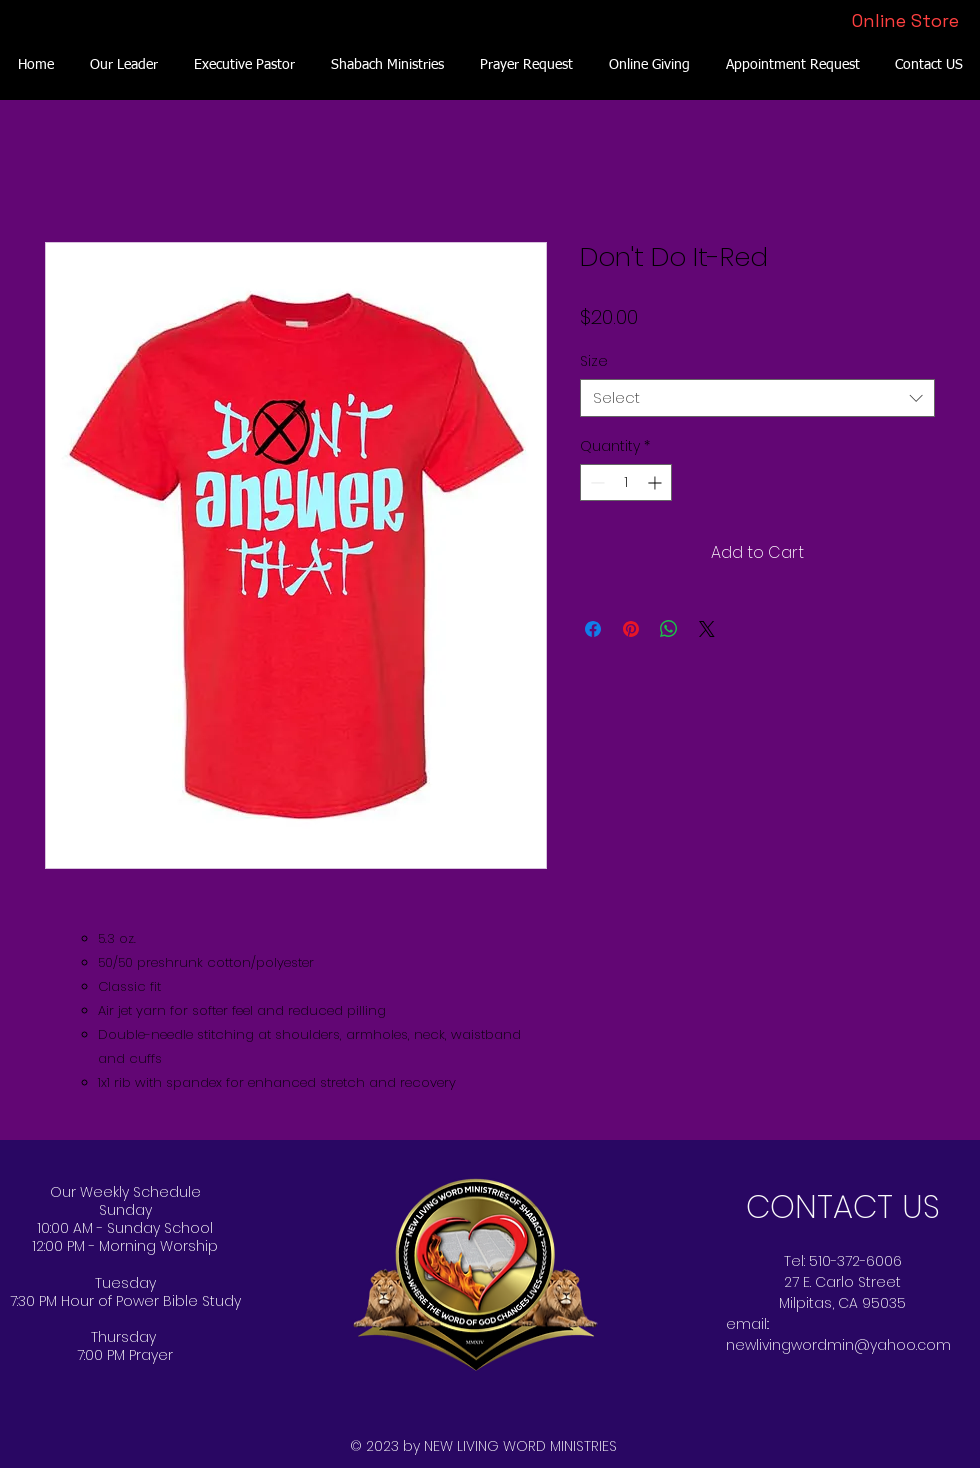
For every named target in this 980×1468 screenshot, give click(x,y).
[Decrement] (595, 482)
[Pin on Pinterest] (631, 629)
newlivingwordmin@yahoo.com (838, 1345)
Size (594, 361)
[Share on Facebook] (593, 629)
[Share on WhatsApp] (669, 629)
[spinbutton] (626, 482)
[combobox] (757, 398)
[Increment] (656, 482)
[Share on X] (707, 629)
